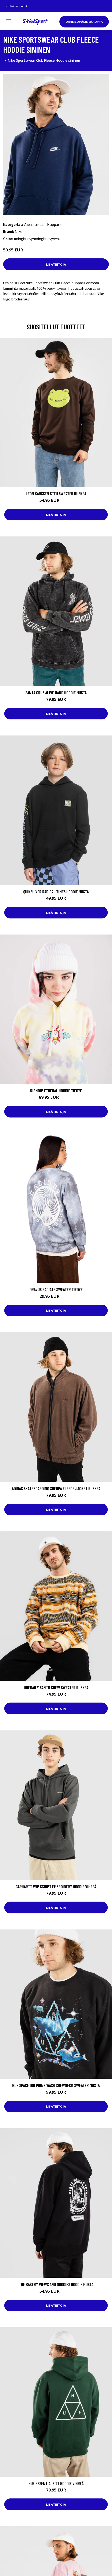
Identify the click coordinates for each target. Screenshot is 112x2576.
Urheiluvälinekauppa (84, 21)
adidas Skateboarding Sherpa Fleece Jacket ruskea (56, 1488)
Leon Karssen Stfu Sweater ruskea (56, 493)
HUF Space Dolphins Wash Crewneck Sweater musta (56, 2085)
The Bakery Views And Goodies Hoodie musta (56, 2284)
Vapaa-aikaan (34, 224)
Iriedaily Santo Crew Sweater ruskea (56, 1687)
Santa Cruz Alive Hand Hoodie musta (56, 692)
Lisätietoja (56, 264)
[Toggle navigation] (9, 21)
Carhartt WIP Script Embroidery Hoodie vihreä (56, 1886)
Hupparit (54, 224)
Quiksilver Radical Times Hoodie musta (56, 891)
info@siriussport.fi (16, 6)
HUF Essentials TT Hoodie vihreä (56, 2483)
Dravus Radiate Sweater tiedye (56, 1289)
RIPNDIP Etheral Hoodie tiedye (56, 1090)
